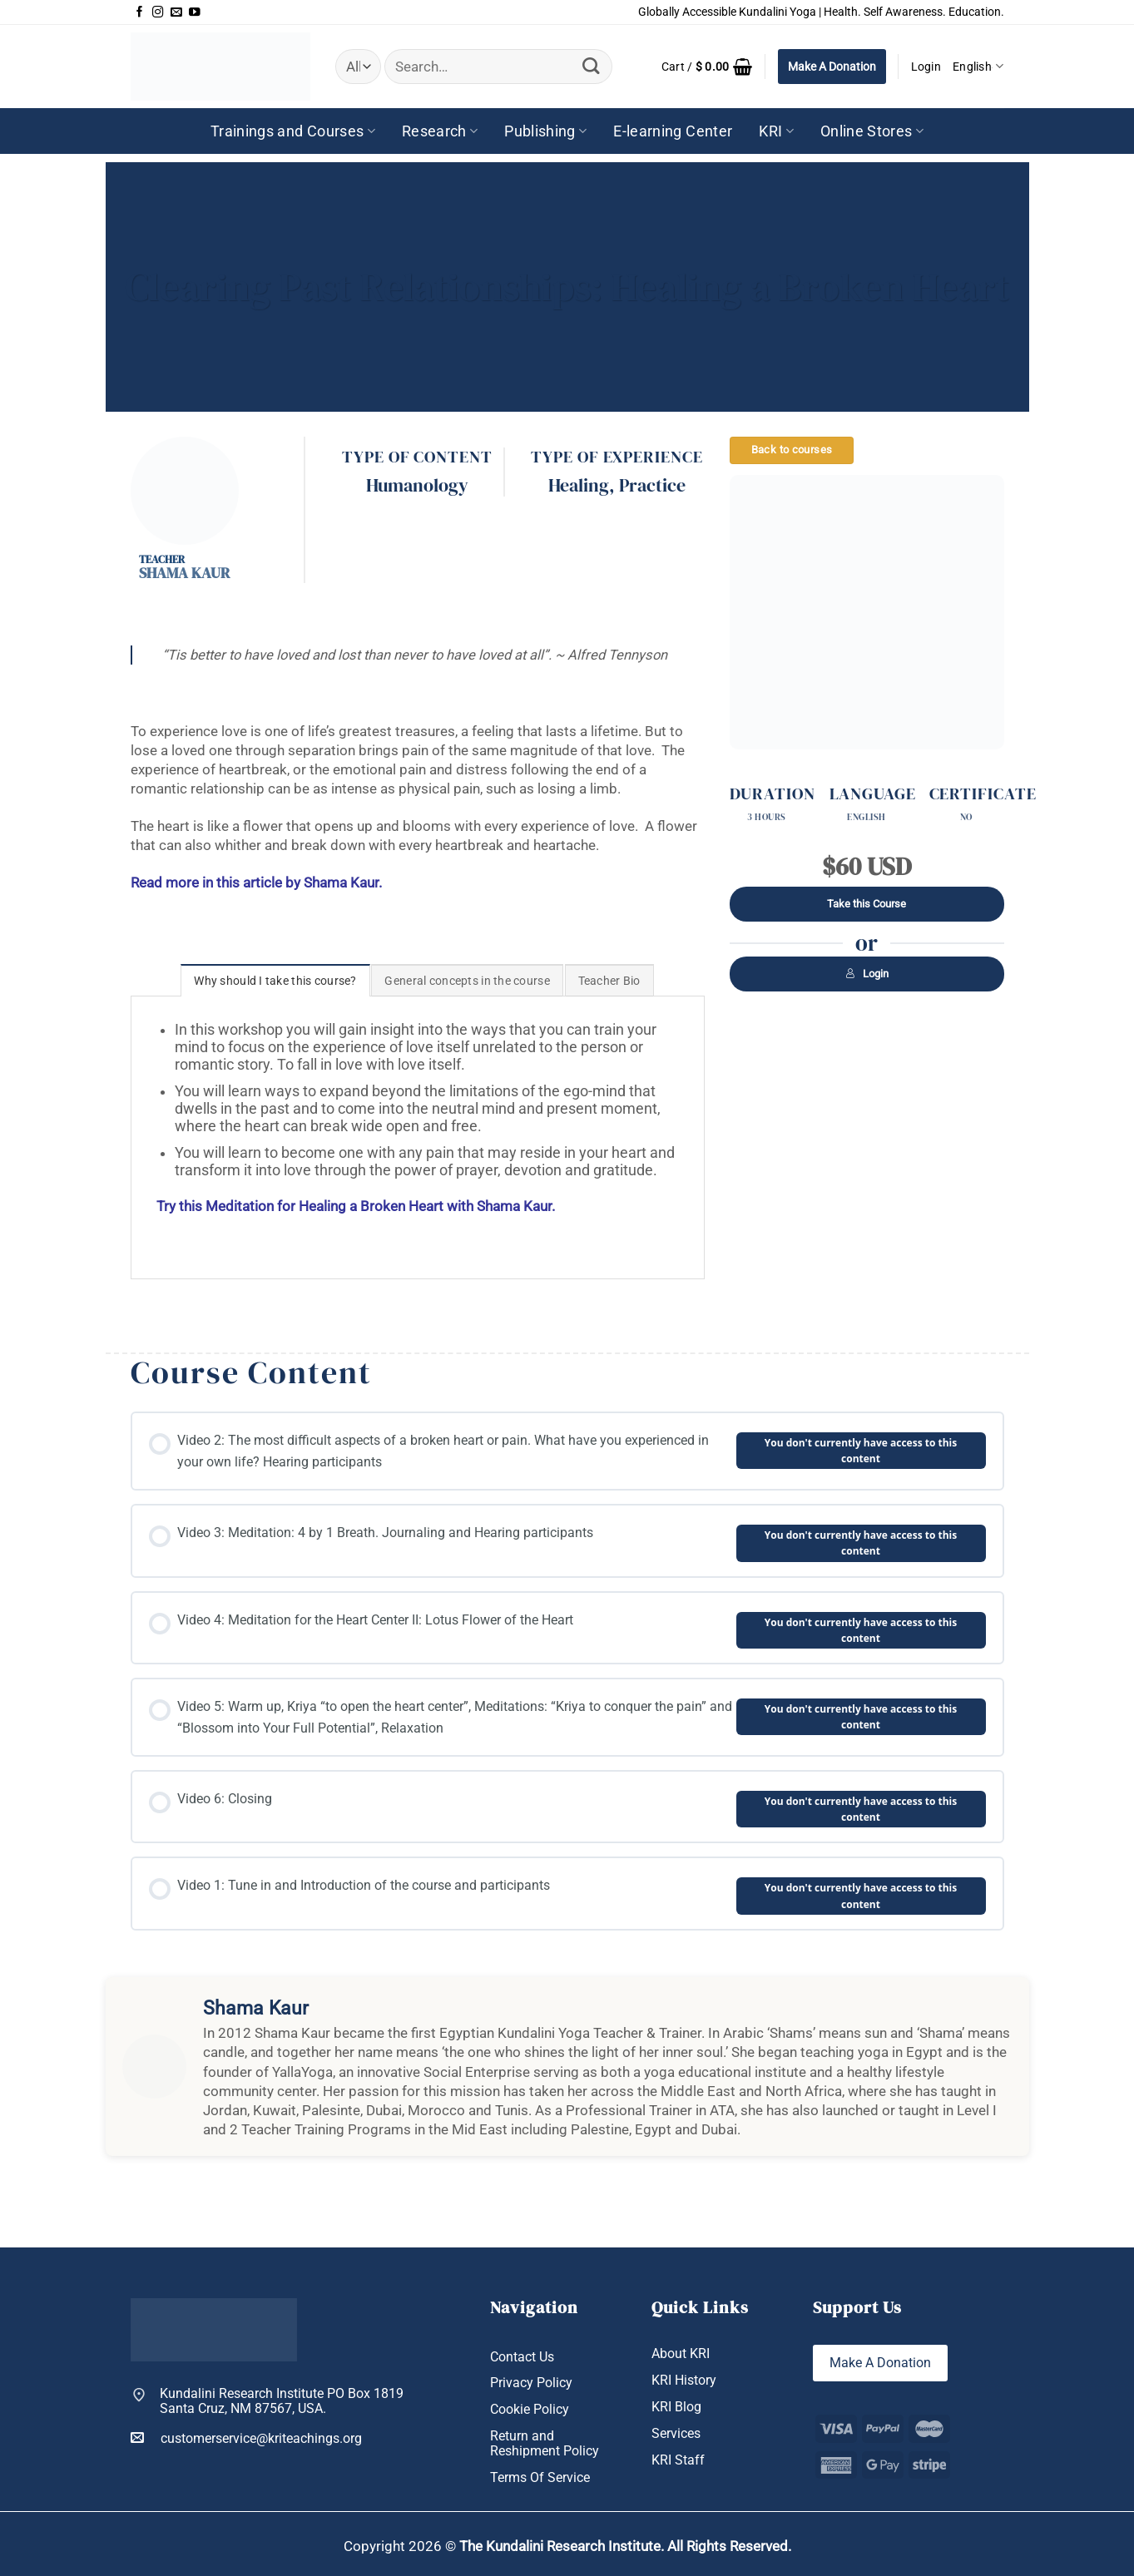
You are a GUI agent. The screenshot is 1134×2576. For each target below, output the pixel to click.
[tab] (275, 980)
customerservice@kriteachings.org (246, 2438)
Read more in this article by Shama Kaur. (256, 883)
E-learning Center (672, 131)
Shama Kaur (184, 572)
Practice (652, 485)
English (978, 66)
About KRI (680, 2353)
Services (676, 2433)
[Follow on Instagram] (158, 12)
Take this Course (866, 903)
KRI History (683, 2380)
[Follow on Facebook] (140, 12)
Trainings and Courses (292, 131)
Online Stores (872, 131)
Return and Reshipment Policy (544, 2444)
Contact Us (522, 2357)
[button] (707, 66)
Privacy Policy (531, 2383)
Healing (578, 485)
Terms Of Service (540, 2477)
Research (440, 131)
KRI (776, 131)
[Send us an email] (176, 12)
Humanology (417, 485)
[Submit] (591, 67)
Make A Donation (832, 66)
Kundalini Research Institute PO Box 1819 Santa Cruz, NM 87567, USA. (282, 2401)
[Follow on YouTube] (195, 12)
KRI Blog (676, 2407)
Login (867, 973)
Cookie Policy (529, 2409)
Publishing (545, 131)
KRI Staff (678, 2460)
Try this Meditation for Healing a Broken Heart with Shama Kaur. (355, 1206)
